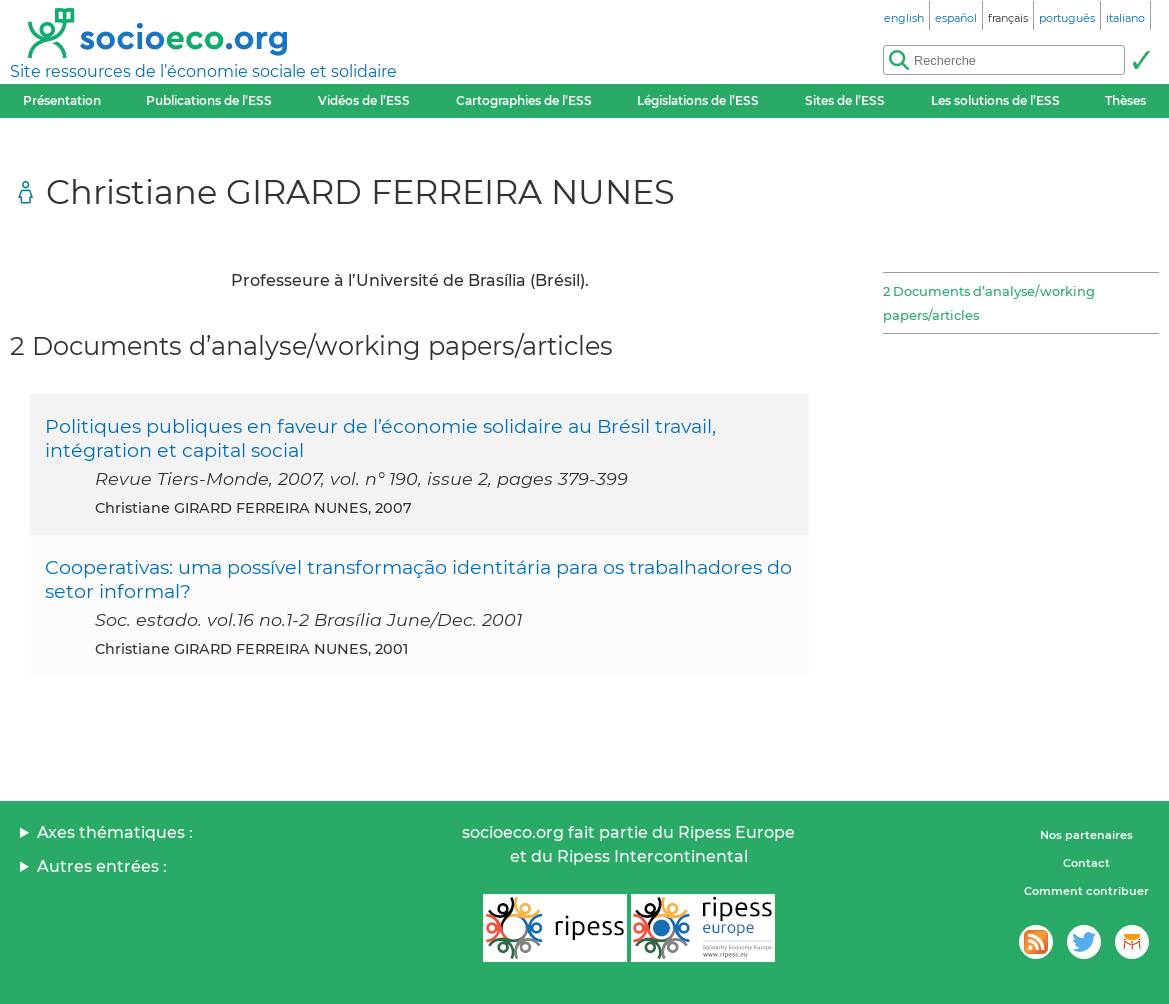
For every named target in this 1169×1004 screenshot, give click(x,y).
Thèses (1125, 100)
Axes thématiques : (115, 832)
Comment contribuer (1086, 891)
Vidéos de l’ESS (364, 100)
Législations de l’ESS (698, 100)
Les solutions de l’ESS (995, 100)
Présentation (62, 100)
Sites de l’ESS (845, 100)
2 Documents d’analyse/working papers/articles (989, 303)
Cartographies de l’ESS (524, 100)
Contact (1086, 863)
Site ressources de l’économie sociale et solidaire (203, 71)
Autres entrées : (102, 866)
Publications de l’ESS (209, 100)
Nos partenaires (1086, 835)
